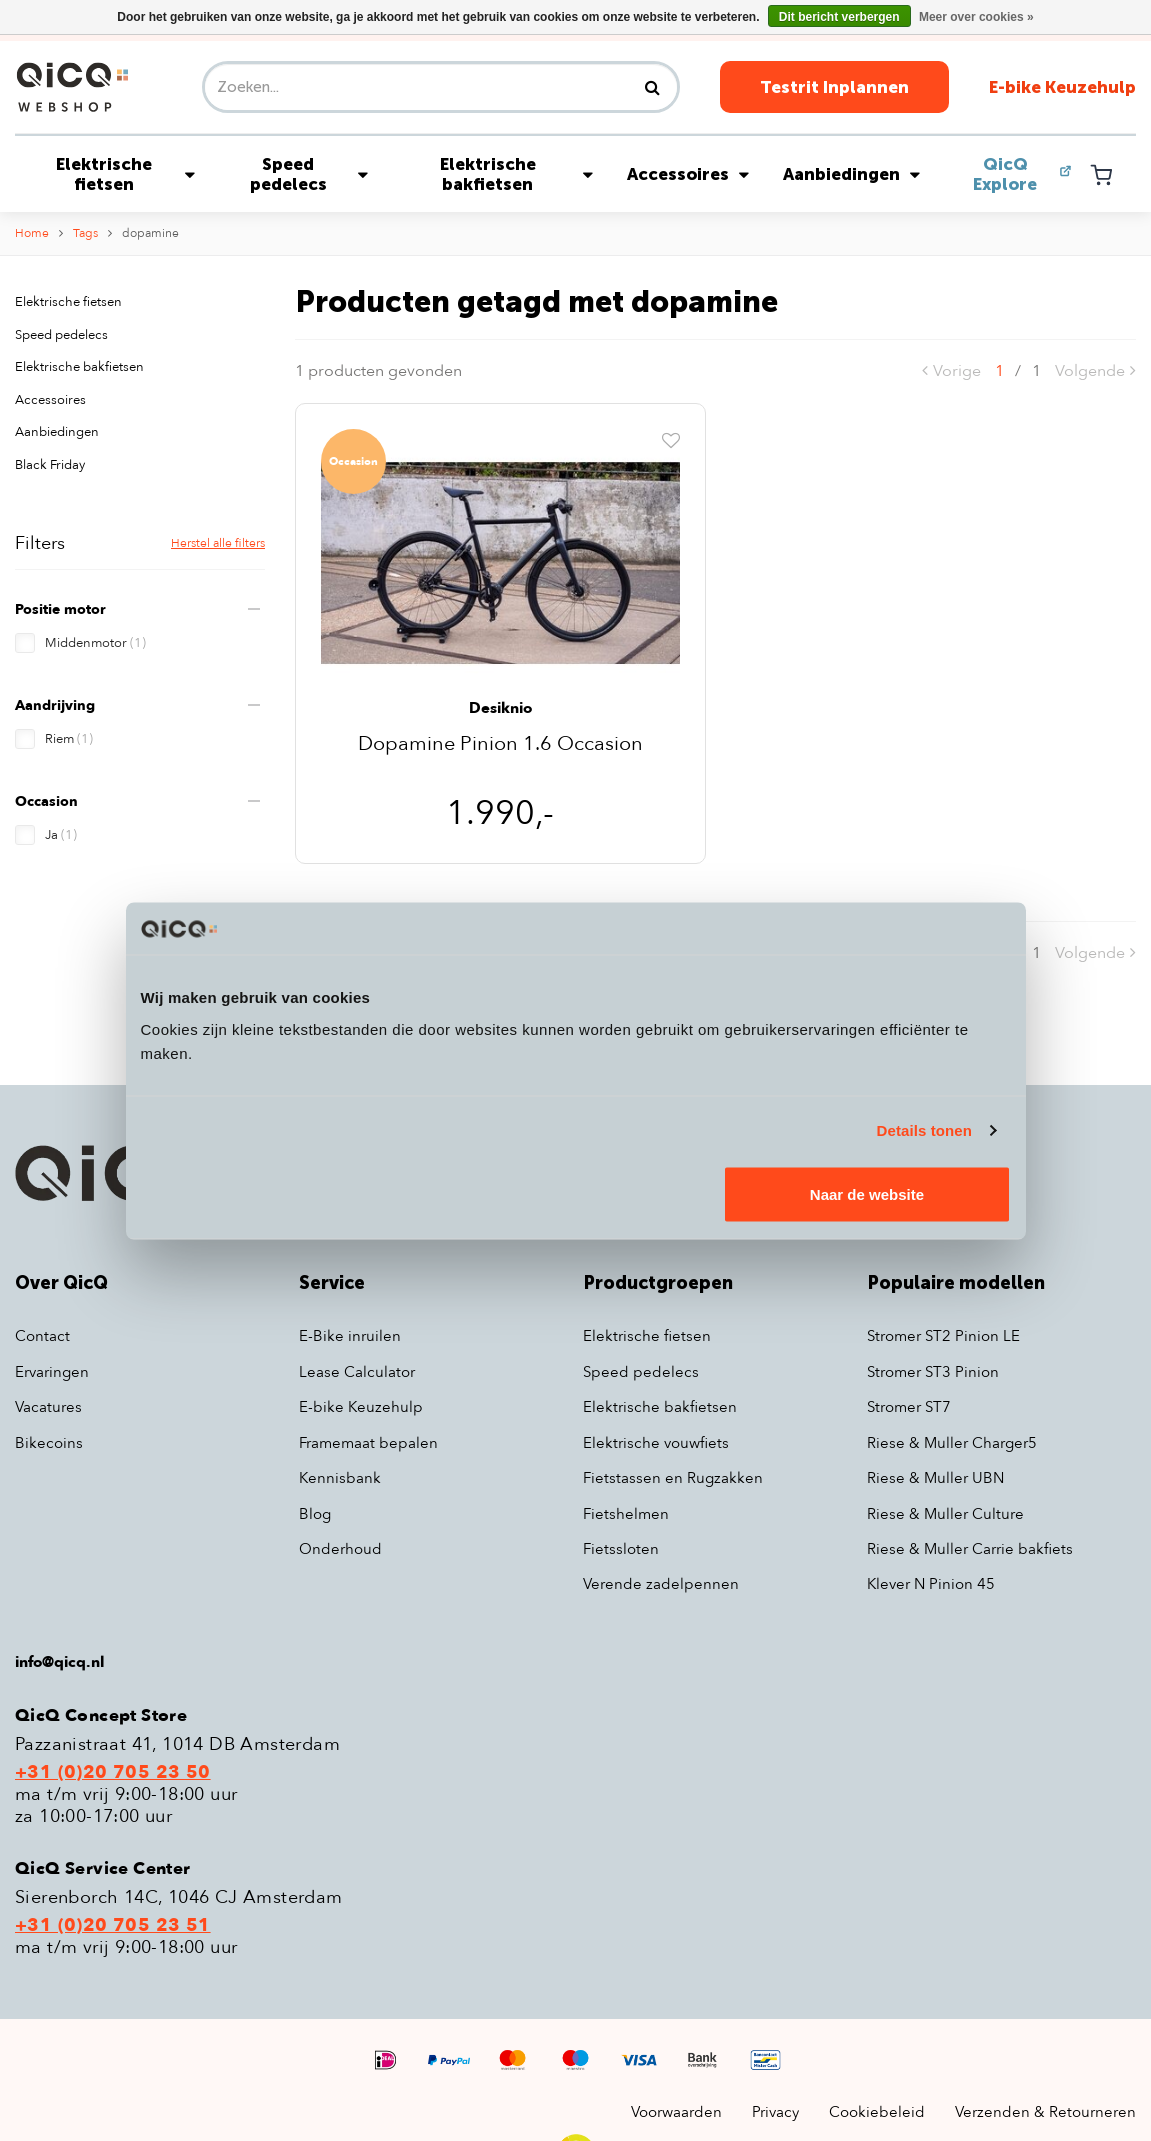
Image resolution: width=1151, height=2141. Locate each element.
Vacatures (48, 1407)
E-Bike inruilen (350, 1336)
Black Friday (50, 465)
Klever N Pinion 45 (931, 1584)
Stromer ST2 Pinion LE (943, 1336)
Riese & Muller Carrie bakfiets (970, 1549)
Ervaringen (52, 1372)
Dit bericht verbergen (839, 17)
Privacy (775, 2112)
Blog (315, 1514)
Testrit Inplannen (834, 87)
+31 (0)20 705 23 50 (113, 1773)
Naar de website (867, 1193)
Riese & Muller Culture (945, 1514)
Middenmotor (95, 643)
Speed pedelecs (309, 174)
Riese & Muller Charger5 (952, 1443)
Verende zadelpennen (661, 1584)
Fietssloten (621, 1549)
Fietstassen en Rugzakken (673, 1478)
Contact (42, 1336)
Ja (61, 835)
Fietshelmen (626, 1514)
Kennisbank (340, 1478)
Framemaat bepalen (368, 1443)
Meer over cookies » (976, 17)
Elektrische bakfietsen (517, 174)
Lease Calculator (357, 1372)
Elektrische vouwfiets (656, 1443)
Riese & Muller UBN (935, 1478)
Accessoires (688, 174)
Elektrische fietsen (126, 174)
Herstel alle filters (218, 543)
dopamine (150, 233)
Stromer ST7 (909, 1407)
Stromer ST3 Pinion (933, 1372)
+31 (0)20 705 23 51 (113, 1926)
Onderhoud (340, 1549)
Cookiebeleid (877, 2112)
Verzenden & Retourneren (1045, 2112)
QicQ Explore (1005, 174)
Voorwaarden (676, 2112)
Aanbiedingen (851, 174)
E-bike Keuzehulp (1062, 87)
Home (32, 233)
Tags (85, 233)
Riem (69, 739)
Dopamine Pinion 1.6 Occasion (500, 745)
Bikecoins (49, 1443)
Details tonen (924, 1130)
